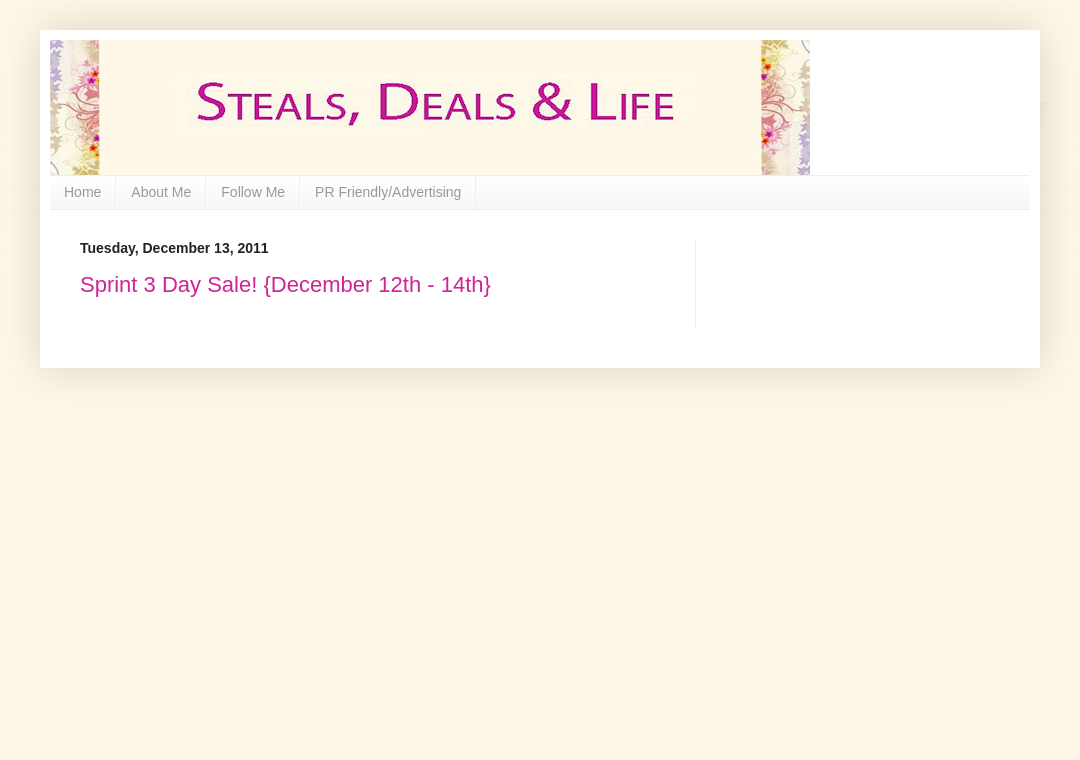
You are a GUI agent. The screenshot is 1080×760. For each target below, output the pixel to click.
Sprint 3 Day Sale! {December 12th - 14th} (285, 284)
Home (82, 192)
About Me (161, 192)
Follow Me (253, 192)
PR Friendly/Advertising (388, 192)
